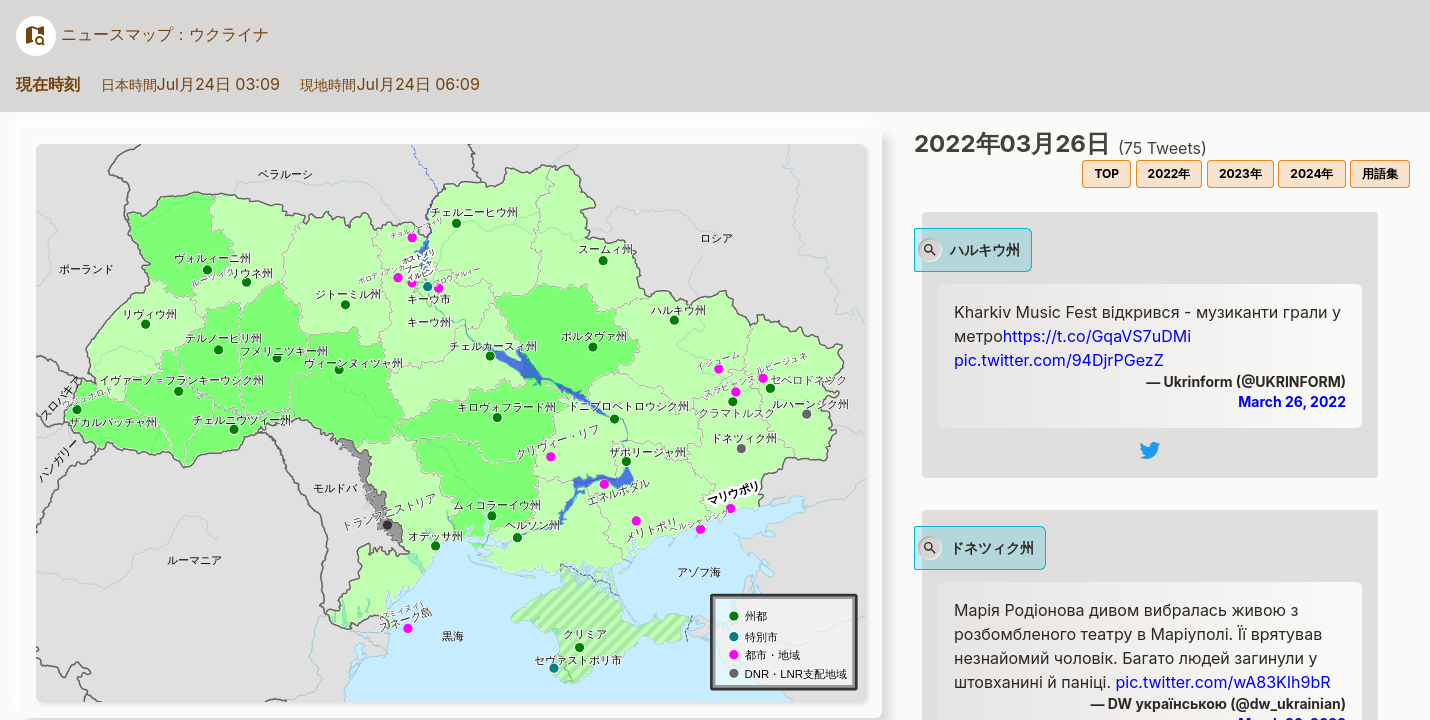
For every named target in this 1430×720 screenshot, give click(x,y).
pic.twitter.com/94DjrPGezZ (1059, 360)
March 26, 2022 (1292, 401)
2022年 (1169, 173)
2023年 (1240, 173)
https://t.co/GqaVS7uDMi (1097, 336)
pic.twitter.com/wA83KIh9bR (1223, 682)
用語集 (1380, 173)
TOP (1106, 173)
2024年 (1311, 173)
